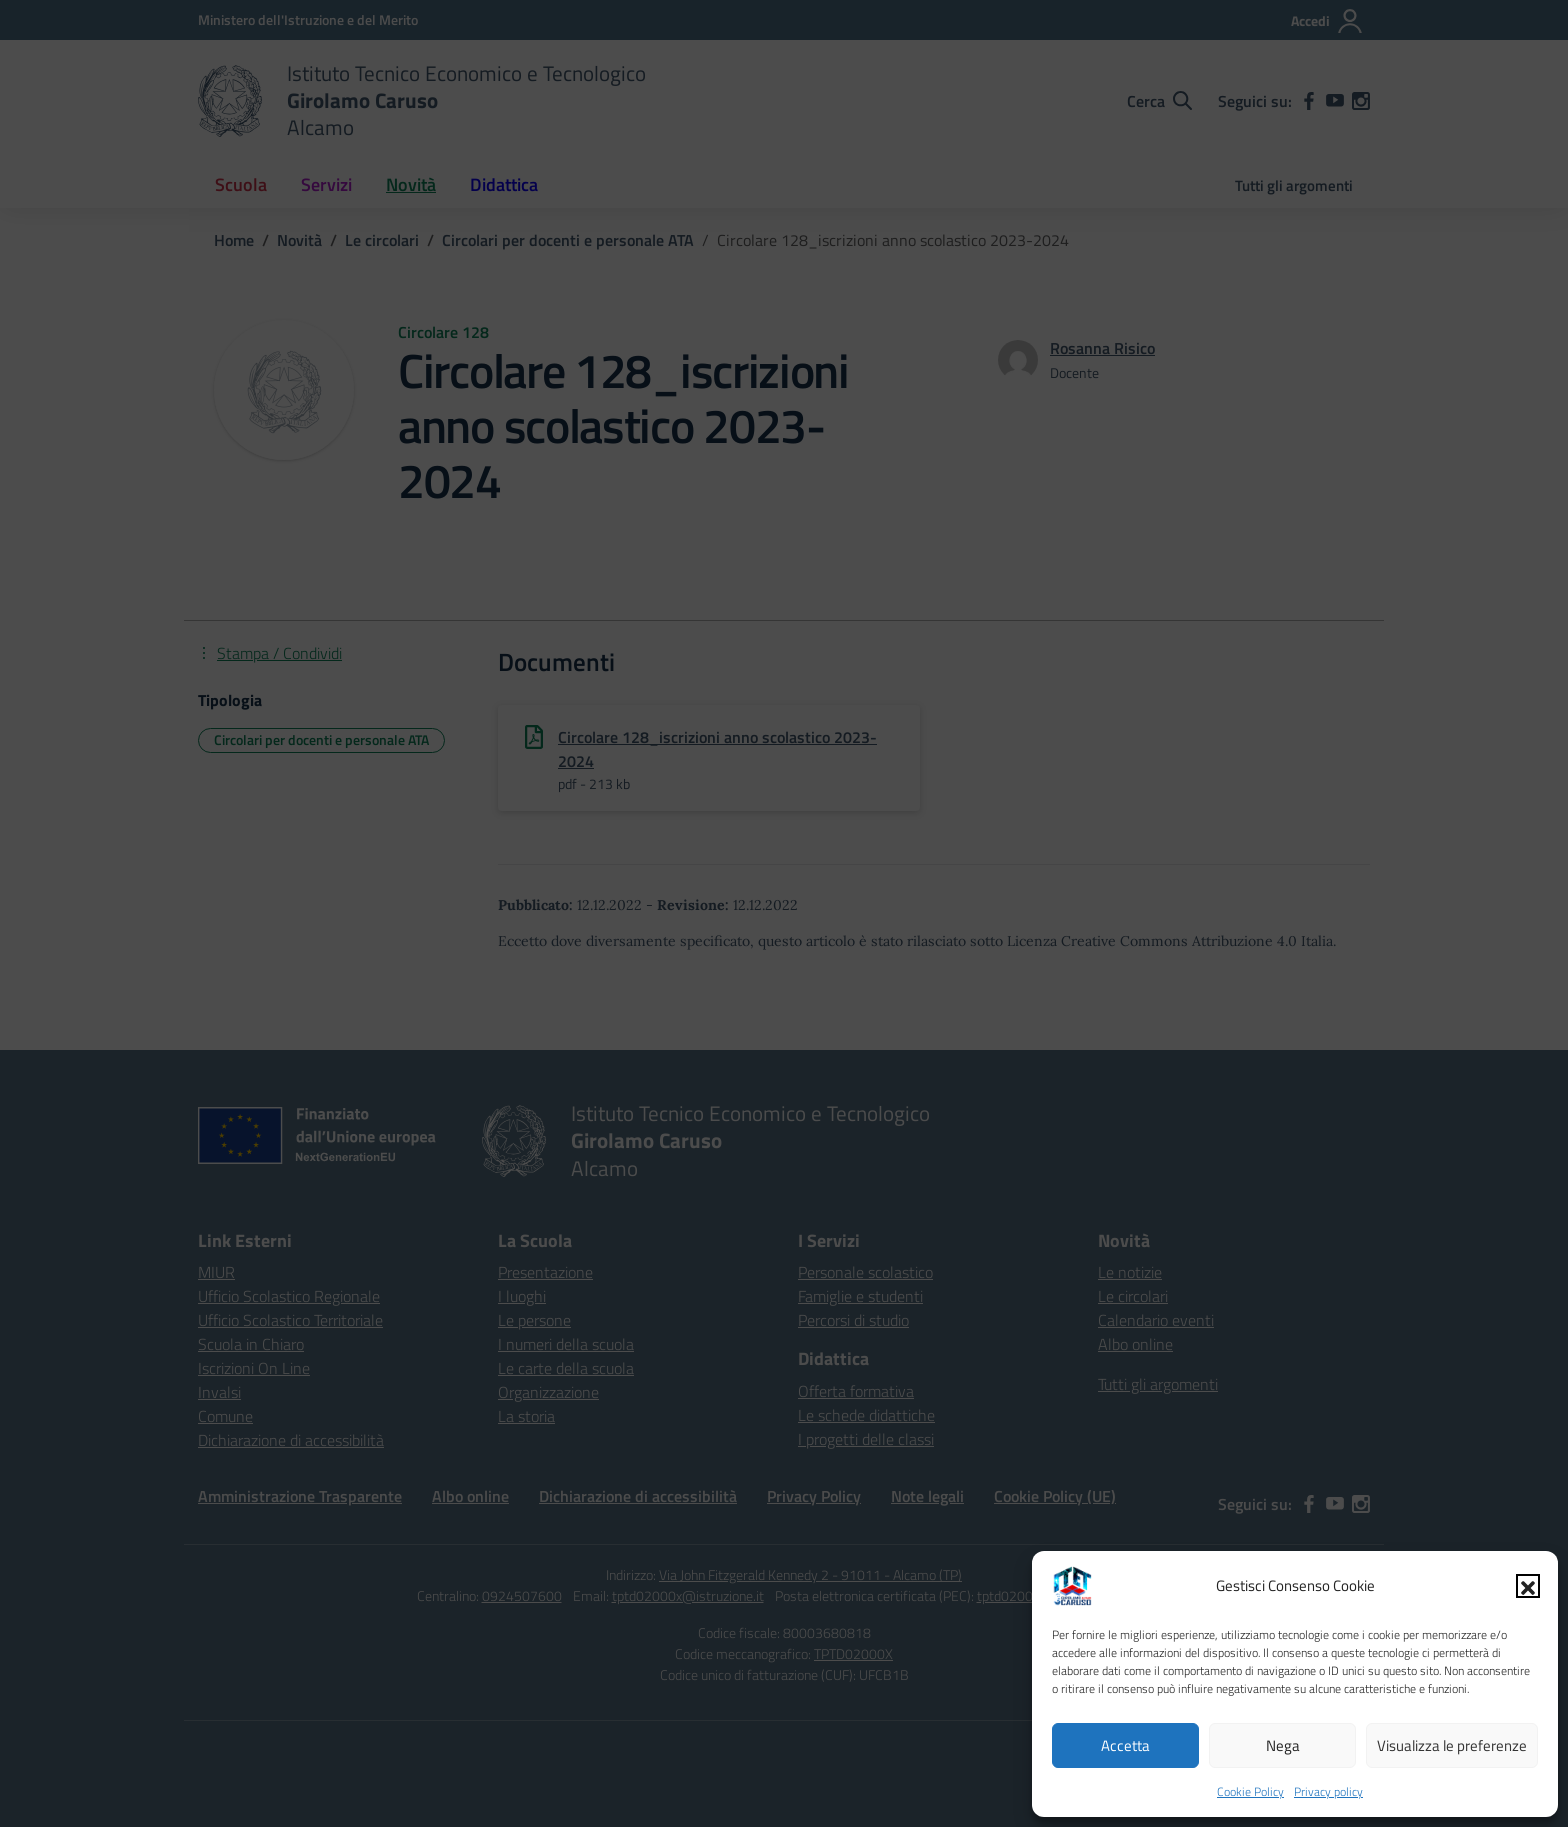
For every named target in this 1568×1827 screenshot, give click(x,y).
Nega (1283, 1745)
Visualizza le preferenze (1452, 1745)
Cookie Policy (1250, 1791)
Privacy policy (1328, 1791)
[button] (1528, 1586)
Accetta (1125, 1745)
